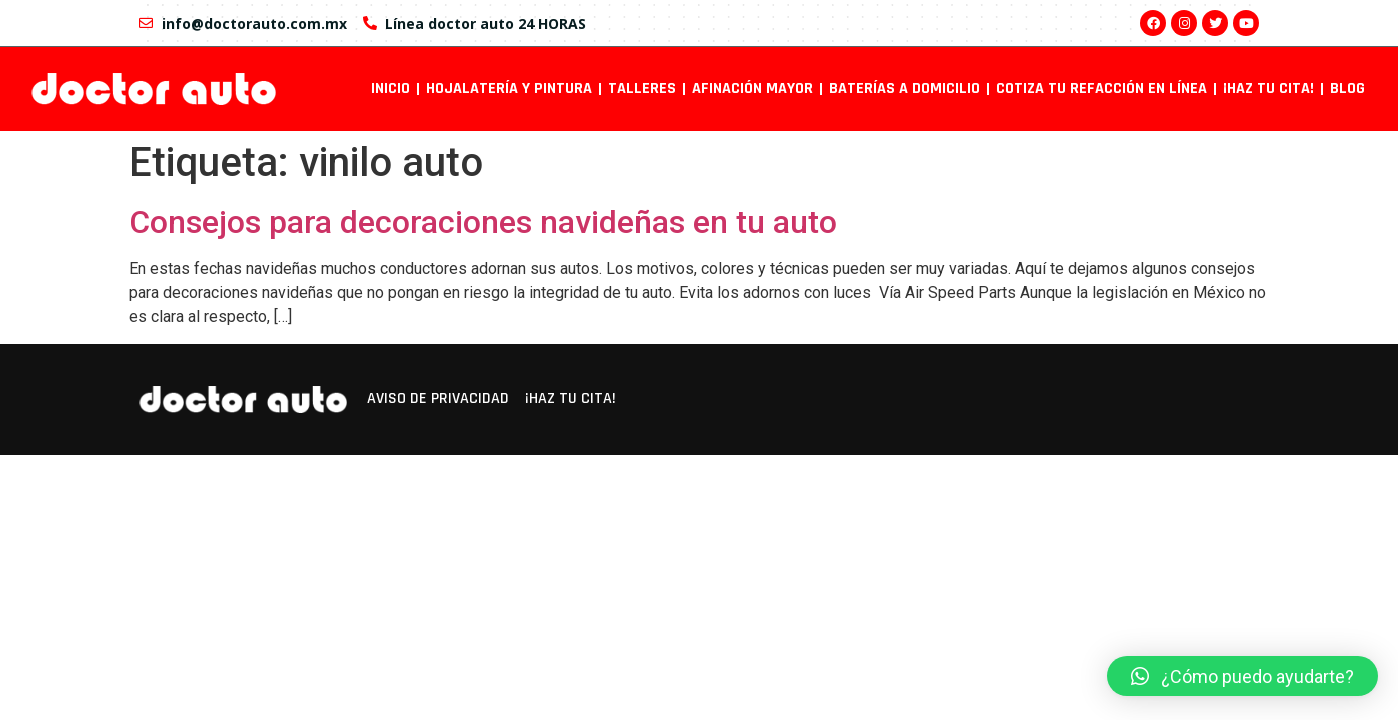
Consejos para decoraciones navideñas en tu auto (483, 222)
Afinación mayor (752, 88)
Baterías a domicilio (904, 88)
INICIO (390, 88)
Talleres (642, 88)
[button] (1242, 676)
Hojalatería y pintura (509, 88)
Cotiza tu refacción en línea (1101, 88)
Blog (1347, 88)
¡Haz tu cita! (1268, 88)
